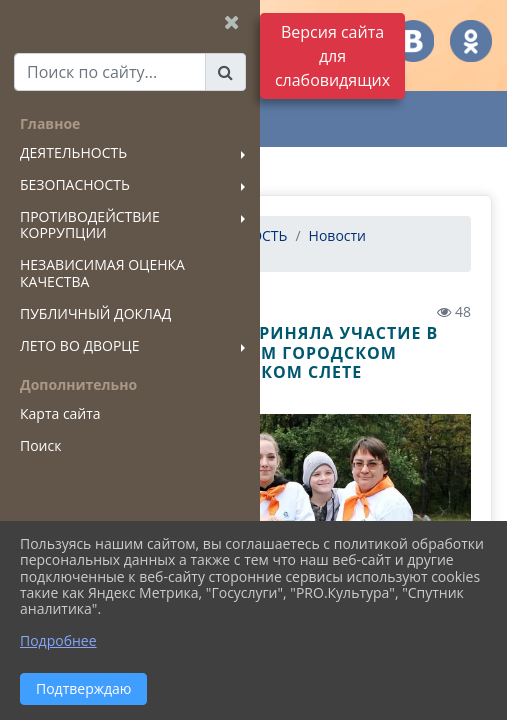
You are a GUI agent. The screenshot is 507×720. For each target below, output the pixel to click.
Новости (337, 235)
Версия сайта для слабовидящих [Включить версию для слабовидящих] (332, 56)
